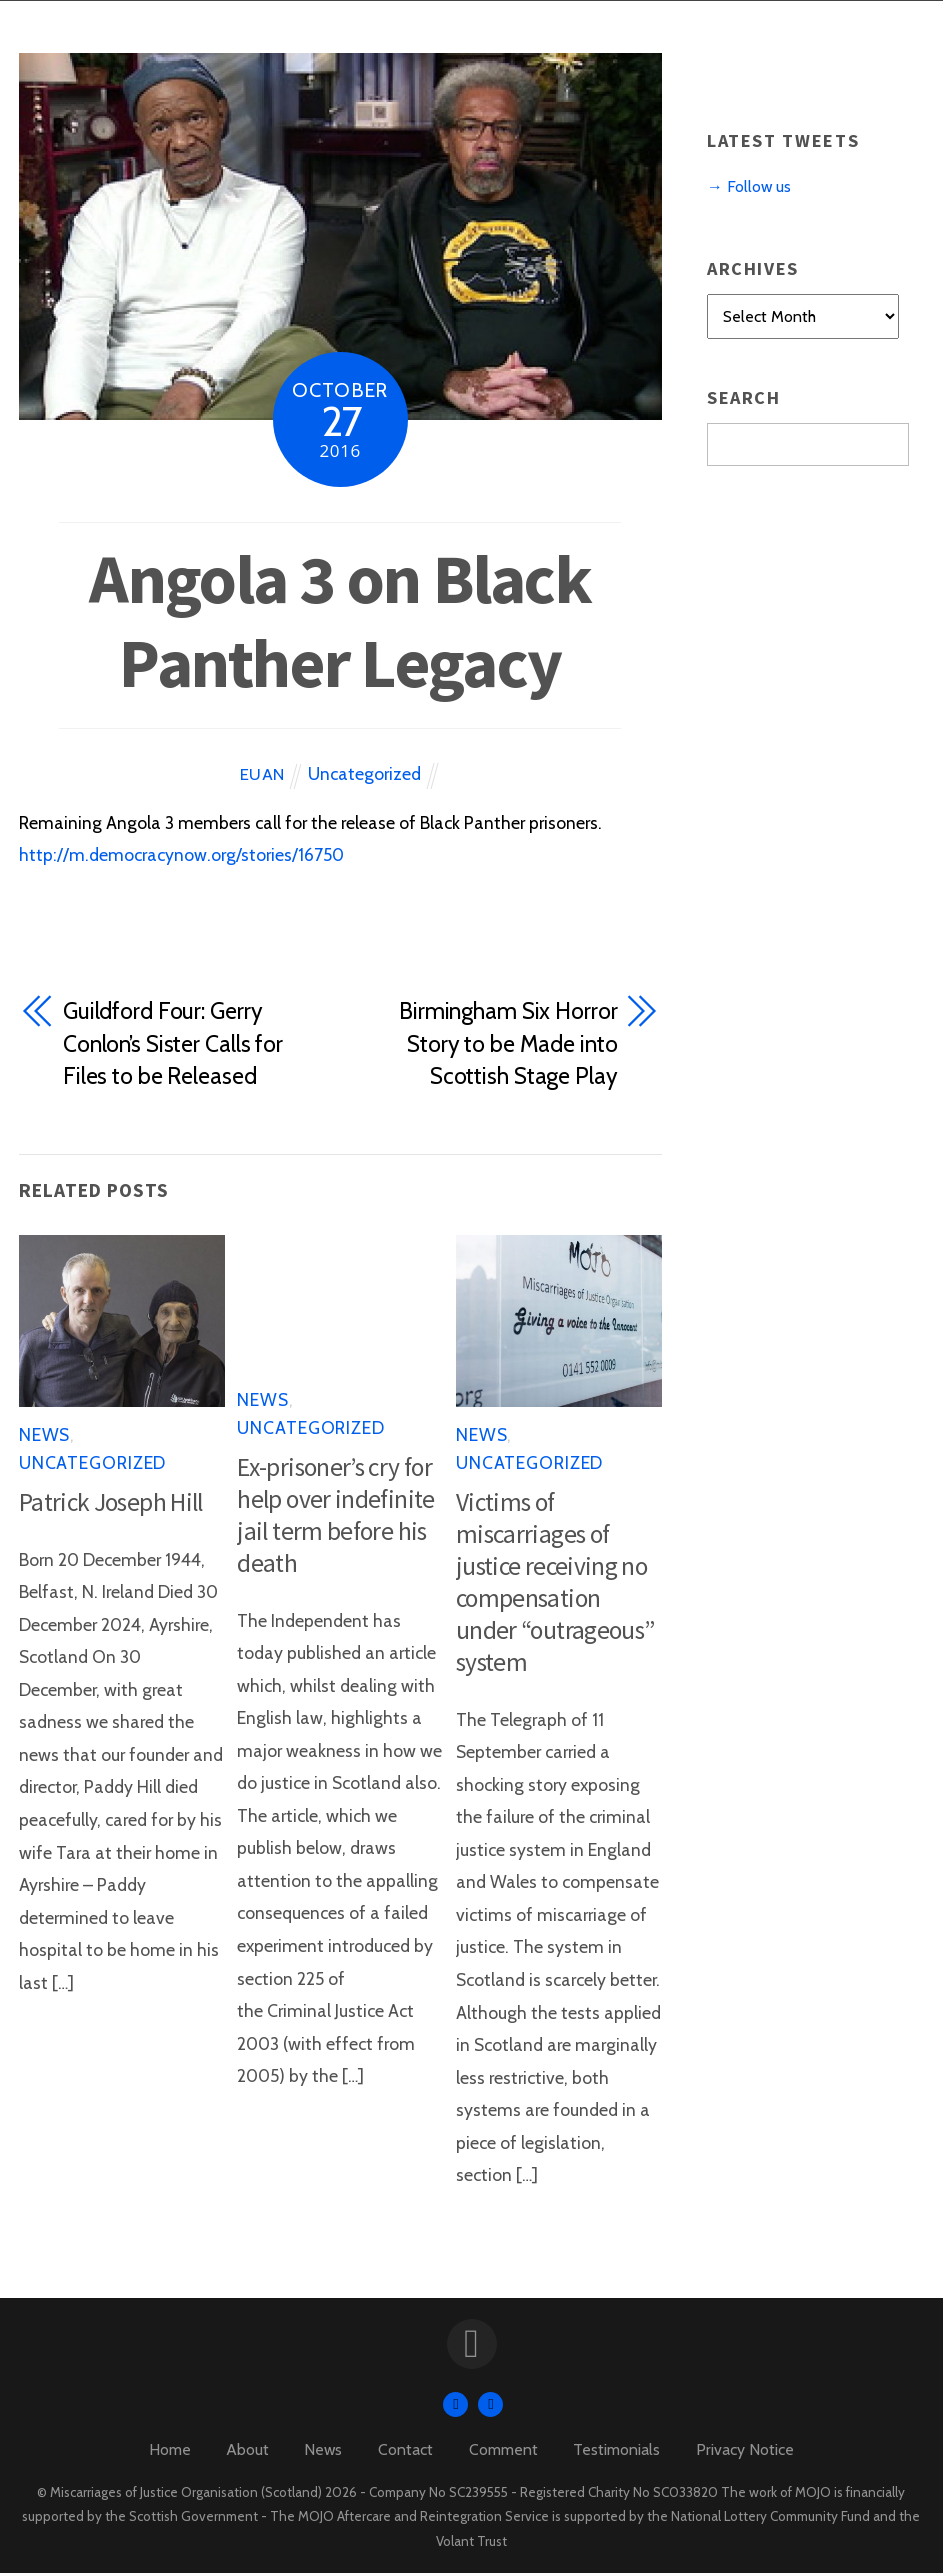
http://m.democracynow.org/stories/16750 (181, 854)
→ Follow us (749, 186)
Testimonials (616, 2449)
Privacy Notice (745, 2449)
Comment (503, 2449)
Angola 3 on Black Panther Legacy (340, 620)
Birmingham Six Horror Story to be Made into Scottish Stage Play (508, 1043)
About (248, 2449)
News (45, 1434)
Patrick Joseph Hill (111, 1502)
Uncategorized (364, 773)
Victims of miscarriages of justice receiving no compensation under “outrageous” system (555, 1582)
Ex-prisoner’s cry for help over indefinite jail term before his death (335, 1515)
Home (170, 2449)
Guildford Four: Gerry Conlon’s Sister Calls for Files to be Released (173, 1043)
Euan (262, 774)
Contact (405, 2449)
